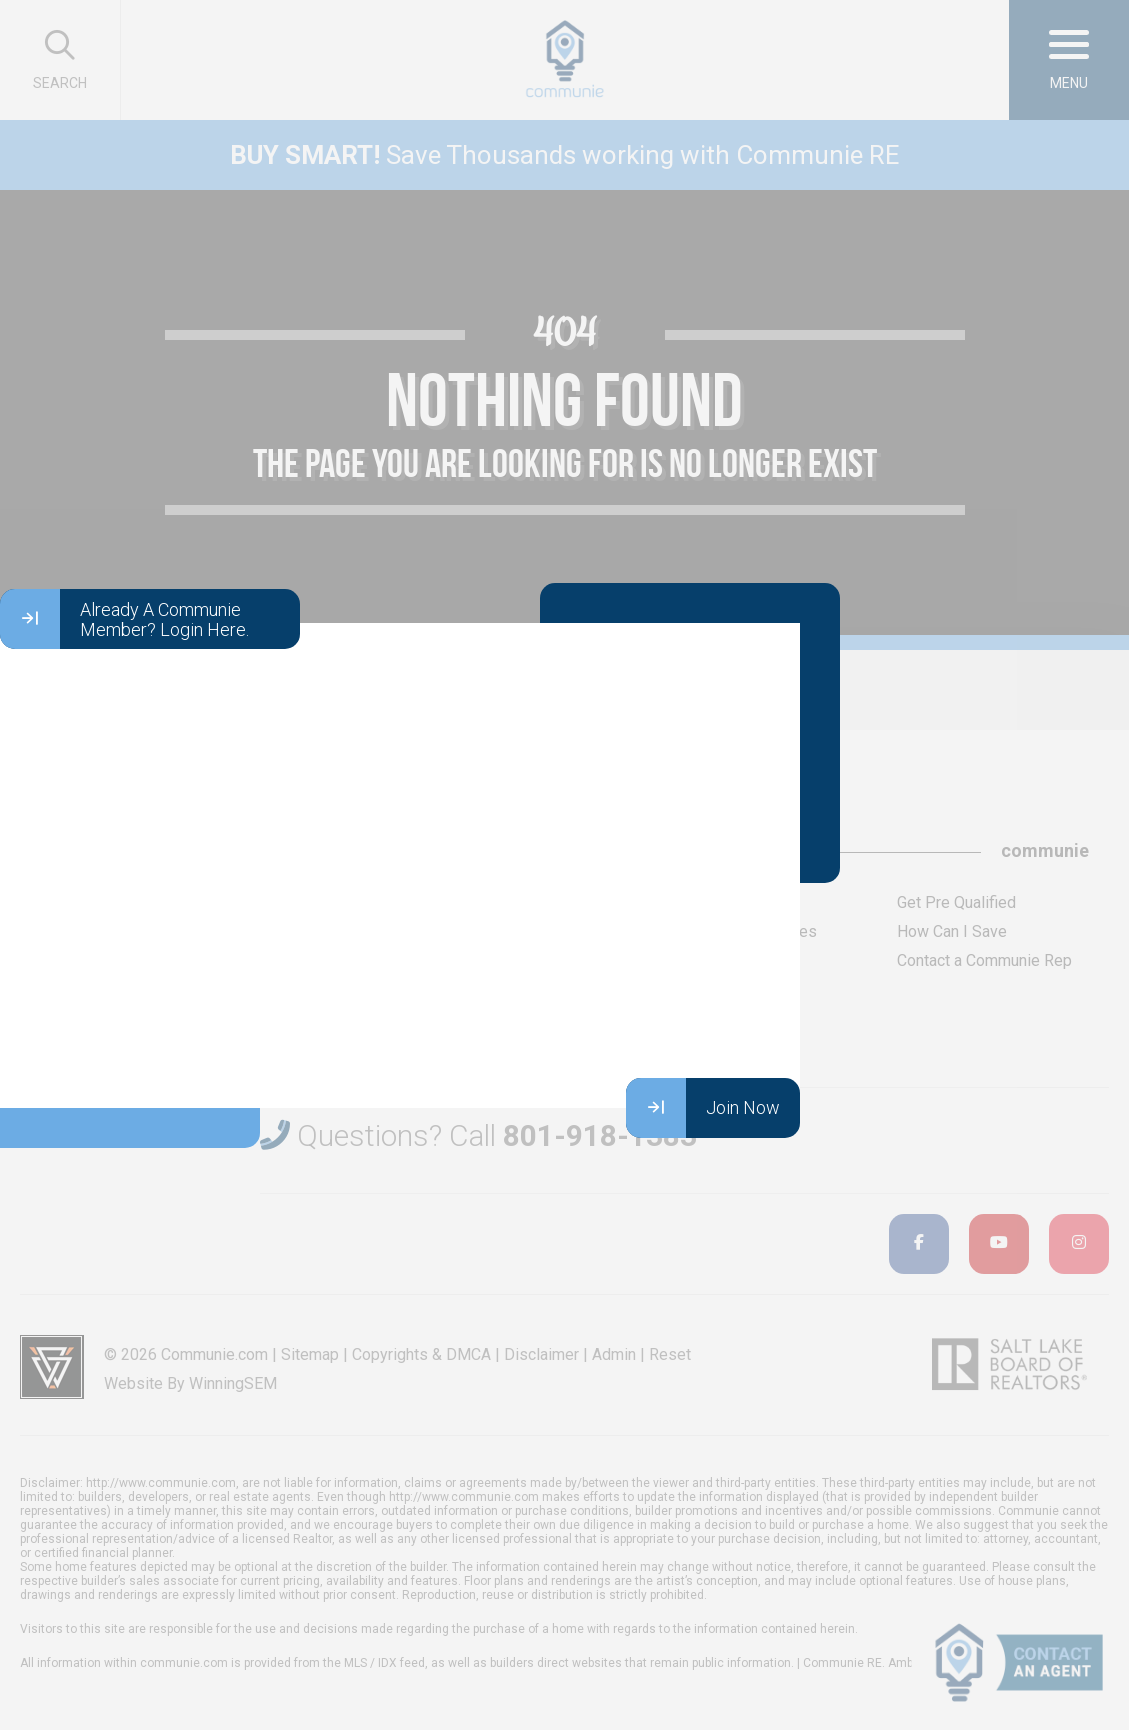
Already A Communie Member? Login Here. (124, 619)
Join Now (703, 1108)
